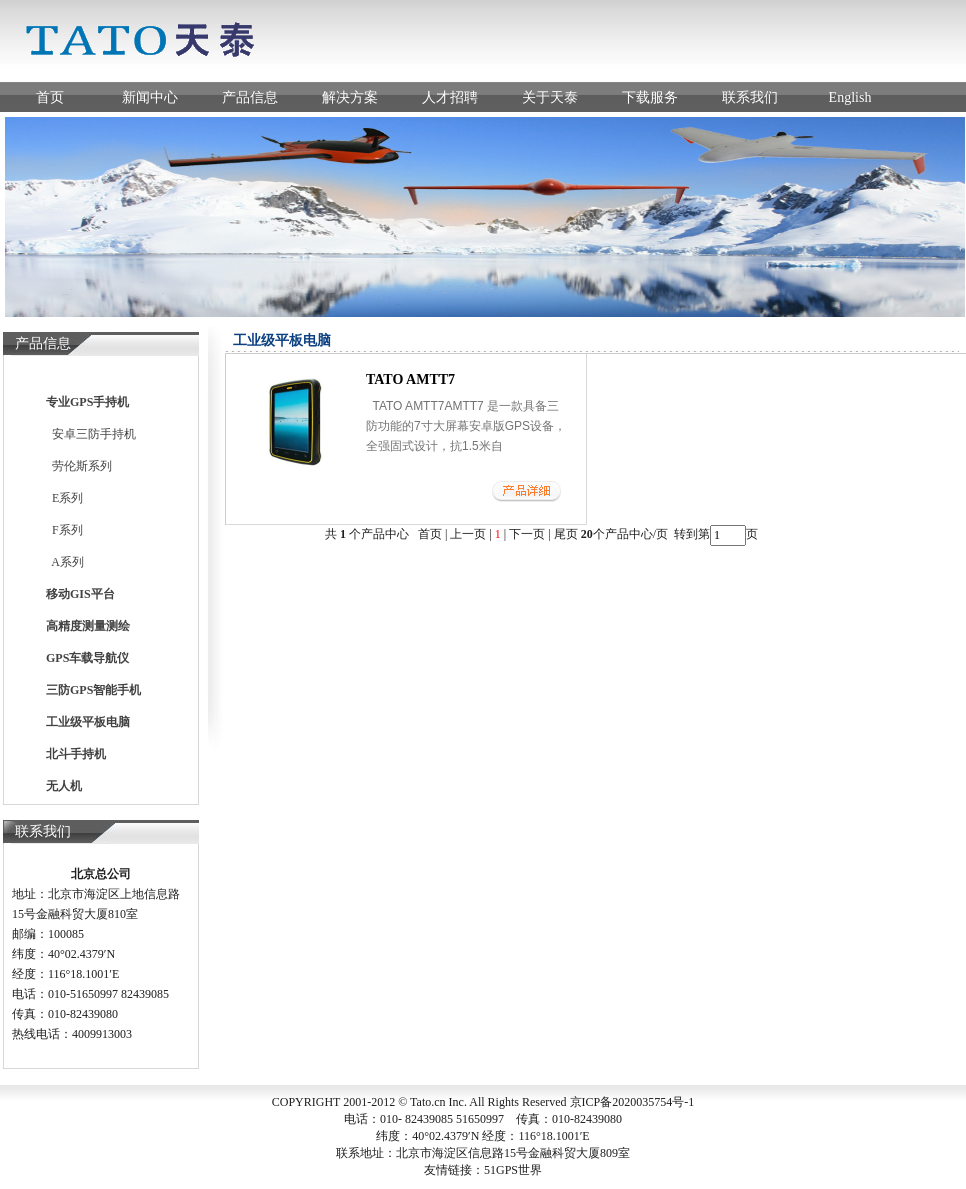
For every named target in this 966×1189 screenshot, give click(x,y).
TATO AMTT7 (410, 379)
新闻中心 (150, 97)
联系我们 (750, 97)
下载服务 (650, 97)
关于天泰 (550, 97)
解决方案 (350, 97)
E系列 (64, 498)
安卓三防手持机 (91, 434)
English (850, 97)
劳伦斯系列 (79, 466)
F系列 (64, 530)
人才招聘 (450, 97)
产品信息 (250, 97)
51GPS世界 (513, 1170)
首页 (50, 97)
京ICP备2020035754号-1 (632, 1102)
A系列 (65, 562)
